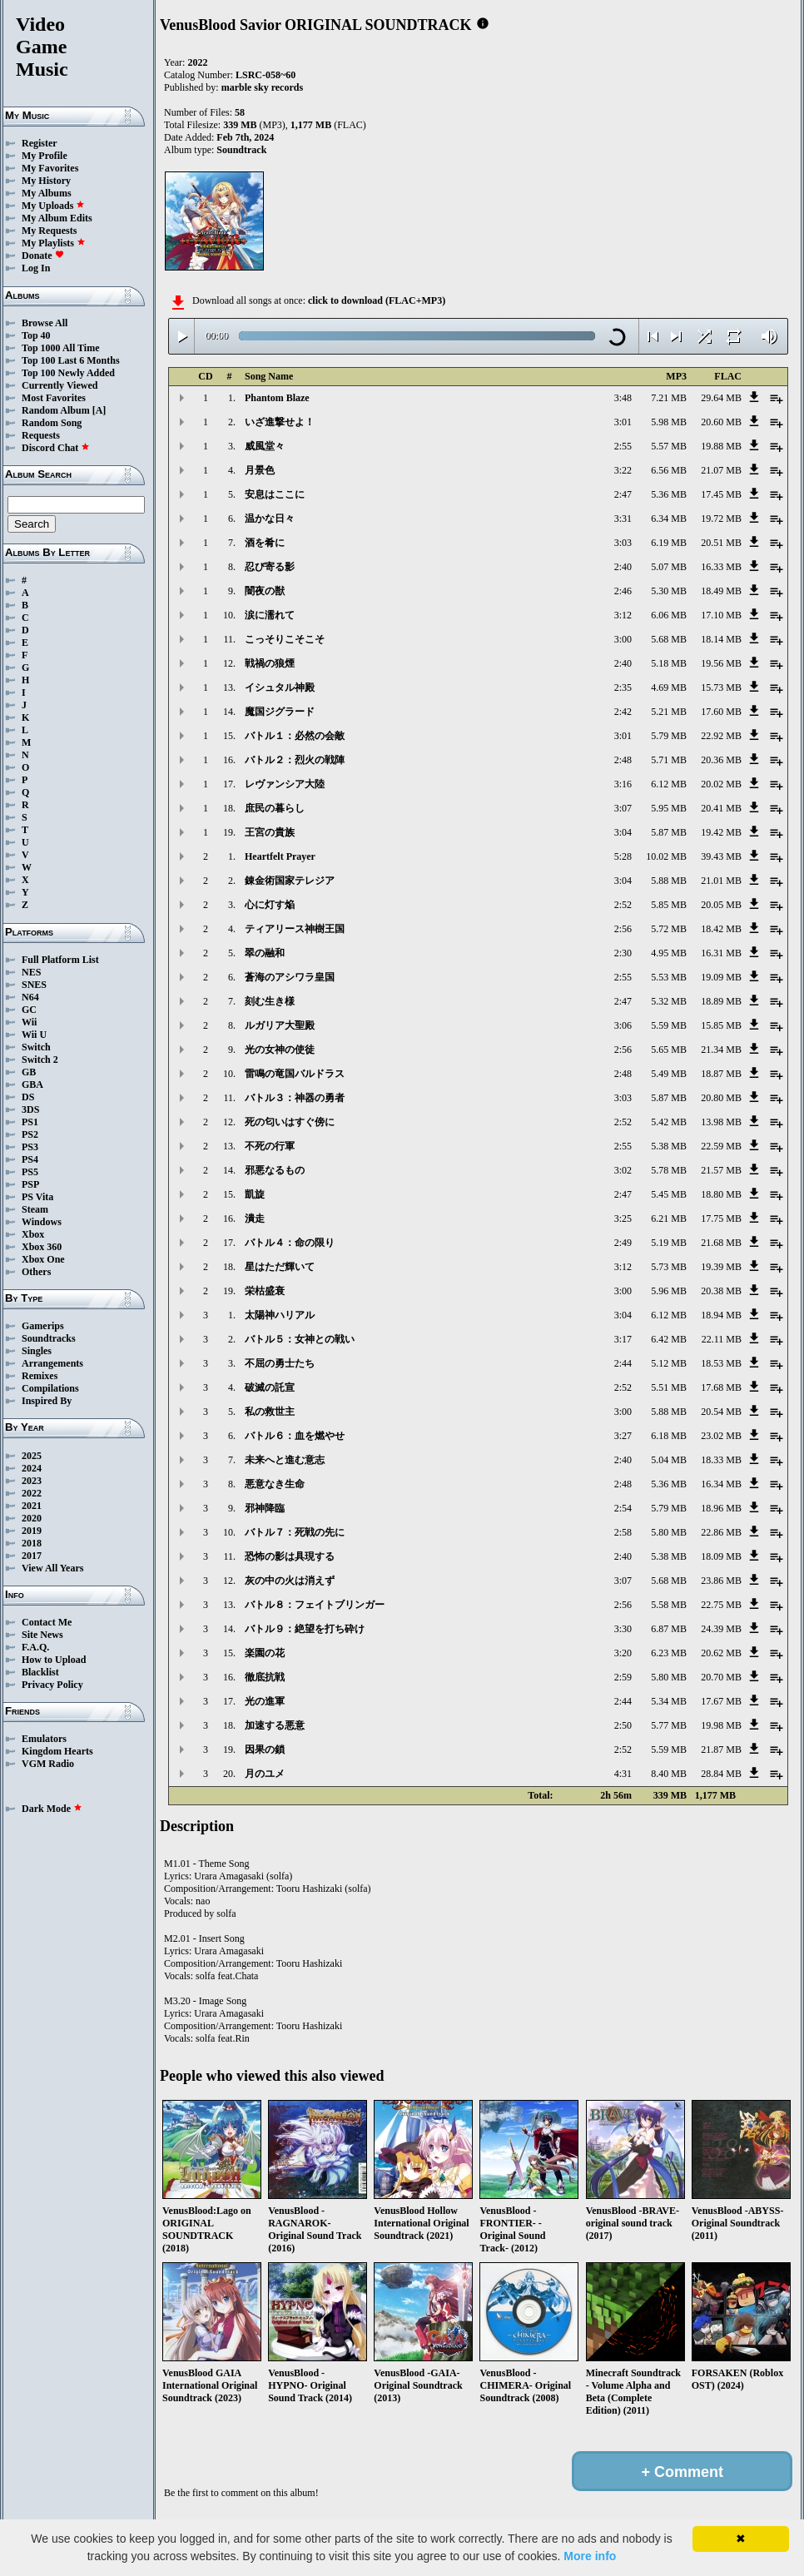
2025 (32, 1456)
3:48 (623, 398)
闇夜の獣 (265, 591)
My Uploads (53, 205)
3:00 (623, 639)
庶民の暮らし (275, 808)
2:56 (623, 929)
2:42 (623, 711)
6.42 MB (669, 1339)
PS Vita (37, 1197)
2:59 (623, 1677)
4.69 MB (669, 687)
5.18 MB (669, 663)
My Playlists (54, 243)
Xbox (33, 1234)
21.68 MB (721, 1242)
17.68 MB (721, 1387)
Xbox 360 (42, 1247)
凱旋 (255, 1194)
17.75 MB (721, 1218)
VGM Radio (48, 1763)
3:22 (623, 470)
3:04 (623, 832)
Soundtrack (241, 150)
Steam (35, 1209)
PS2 (30, 1134)
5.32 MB (669, 1001)
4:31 (623, 1773)
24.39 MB (721, 1629)
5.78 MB (669, 1170)
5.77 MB (669, 1725)
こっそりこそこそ (285, 639)
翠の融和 (265, 953)
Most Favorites (54, 398)
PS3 (30, 1147)
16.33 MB (721, 567)
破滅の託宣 (270, 1387)
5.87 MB (669, 832)
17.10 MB (721, 615)
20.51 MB (721, 542)
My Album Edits (57, 218)
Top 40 (36, 335)
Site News (42, 1634)
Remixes (39, 1376)
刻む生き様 (270, 1001)
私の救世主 (270, 1411)
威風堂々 (265, 446)
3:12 (623, 615)
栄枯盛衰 (265, 1291)
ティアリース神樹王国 (295, 929)
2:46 (623, 591)
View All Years (52, 1568)
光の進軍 (265, 1701)
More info (589, 2556)
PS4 (30, 1159)
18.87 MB (721, 1074)
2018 (32, 1543)
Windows (42, 1222)
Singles (37, 1351)
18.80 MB (721, 1194)
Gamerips (43, 1326)
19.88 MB (721, 446)
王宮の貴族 (270, 832)
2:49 (623, 1242)
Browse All (44, 323)
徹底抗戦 (265, 1677)
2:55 (623, 446)
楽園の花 (265, 1653)
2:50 (623, 1725)
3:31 (623, 518)
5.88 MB (669, 880)
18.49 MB (721, 591)
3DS (30, 1109)
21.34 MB (721, 1049)
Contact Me (47, 1622)
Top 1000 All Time (60, 348)
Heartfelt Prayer (280, 856)
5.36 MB (669, 494)
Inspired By (47, 1401)
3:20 (623, 1653)
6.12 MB (669, 784)
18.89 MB (721, 1001)
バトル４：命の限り (290, 1242)
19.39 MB (721, 1267)
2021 (32, 1505)
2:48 (623, 760)
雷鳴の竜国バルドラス (295, 1074)
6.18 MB (669, 1436)
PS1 (30, 1122)
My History (46, 180)
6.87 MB (669, 1629)
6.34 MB (669, 518)
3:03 (623, 542)
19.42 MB (721, 832)
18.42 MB (721, 929)
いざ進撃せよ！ (280, 422)
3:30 (623, 1629)
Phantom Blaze (277, 398)
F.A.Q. (35, 1647)
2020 (32, 1518)
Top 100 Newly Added (68, 373)
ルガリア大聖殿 (280, 1025)
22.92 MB (721, 736)
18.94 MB (721, 1315)
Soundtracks (49, 1338)
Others (36, 1272)
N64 (30, 997)
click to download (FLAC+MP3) (376, 300)
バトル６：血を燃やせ (295, 1436)
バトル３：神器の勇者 (295, 1098)
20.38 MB (721, 1291)
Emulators (44, 1739)
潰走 (255, 1218)
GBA (32, 1084)
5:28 (623, 856)
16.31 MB (721, 953)
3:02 (623, 1170)
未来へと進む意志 (285, 1460)
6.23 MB (669, 1653)
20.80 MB (721, 1098)
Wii (29, 1022)
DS (28, 1097)
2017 (32, 1555)
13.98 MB (721, 1122)
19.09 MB (721, 977)
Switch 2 (40, 1059)
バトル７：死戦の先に (295, 1532)
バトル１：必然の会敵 (295, 736)
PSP (30, 1184)
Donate (43, 255)
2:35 (623, 687)
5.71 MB (669, 760)
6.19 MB (669, 542)
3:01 (623, 422)
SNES (34, 984)
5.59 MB (669, 1025)
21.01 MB (721, 880)
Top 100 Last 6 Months (71, 360)
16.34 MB (721, 1484)
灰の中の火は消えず (290, 1580)
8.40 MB (669, 1773)
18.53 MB (721, 1363)
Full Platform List (60, 959)
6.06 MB (669, 615)
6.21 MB (669, 1218)
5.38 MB (669, 1146)
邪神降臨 (265, 1508)
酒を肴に (265, 542)
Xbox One (43, 1259)
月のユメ (265, 1773)
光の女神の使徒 (280, 1049)
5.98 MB (669, 422)
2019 (32, 1530)
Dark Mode (52, 1808)
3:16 (623, 784)
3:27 (623, 1436)
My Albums (47, 193)
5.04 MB (669, 1460)
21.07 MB (721, 470)
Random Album (56, 410)
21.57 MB (721, 1170)
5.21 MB (669, 711)
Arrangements (52, 1363)
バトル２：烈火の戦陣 (295, 760)
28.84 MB (721, 1773)
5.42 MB (669, 1122)
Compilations (50, 1388)
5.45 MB (669, 1194)
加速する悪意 (275, 1725)
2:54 (623, 1508)
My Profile (44, 155)
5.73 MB (669, 1267)
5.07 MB (669, 567)
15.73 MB (721, 687)
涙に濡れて (270, 615)
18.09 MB (721, 1556)
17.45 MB (721, 494)
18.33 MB (721, 1460)
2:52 (623, 905)
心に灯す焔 (270, 905)
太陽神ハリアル (280, 1315)
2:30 (623, 953)
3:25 (623, 1218)
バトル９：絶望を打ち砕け (305, 1629)
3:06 (623, 1025)
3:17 (623, 1339)
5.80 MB (669, 1532)
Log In (36, 268)
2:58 (623, 1532)
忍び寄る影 (270, 567)
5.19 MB (669, 1242)
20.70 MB (721, 1677)
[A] (99, 410)
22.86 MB (721, 1532)
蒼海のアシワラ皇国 (290, 977)
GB (29, 1072)
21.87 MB (721, 1749)
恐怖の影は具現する (290, 1556)
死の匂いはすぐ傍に (290, 1122)
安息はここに (275, 494)
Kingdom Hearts (57, 1751)
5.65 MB (669, 1049)
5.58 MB (669, 1605)
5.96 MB (669, 1291)
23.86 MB (721, 1580)
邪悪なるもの (275, 1170)
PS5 (30, 1172)
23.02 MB (721, 1436)
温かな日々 (270, 518)
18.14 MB (721, 639)
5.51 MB (669, 1387)
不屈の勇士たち (280, 1363)
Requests (41, 435)
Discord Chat (56, 448)
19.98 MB (721, 1725)
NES (31, 972)
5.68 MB (669, 639)
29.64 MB (721, 398)
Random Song (52, 423)
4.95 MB (669, 953)
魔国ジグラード (280, 711)
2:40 (623, 567)
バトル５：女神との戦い (300, 1339)
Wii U (34, 1034)
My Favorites (50, 168)
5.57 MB (669, 446)
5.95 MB (669, 808)
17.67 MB (721, 1701)
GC (29, 1009)
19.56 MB (721, 663)
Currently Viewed (59, 385)
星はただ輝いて (280, 1267)
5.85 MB (669, 905)
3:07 (623, 808)
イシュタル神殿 (280, 687)
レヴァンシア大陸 (285, 784)
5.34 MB (669, 1701)
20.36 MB (721, 760)
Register (39, 143)
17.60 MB (721, 711)
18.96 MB (721, 1508)
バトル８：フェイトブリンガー (315, 1605)
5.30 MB (669, 591)
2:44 (623, 1363)
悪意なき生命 (275, 1484)
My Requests (49, 230)
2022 (32, 1493)
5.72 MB (669, 929)
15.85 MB (721, 1025)
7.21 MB (669, 398)
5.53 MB (669, 977)
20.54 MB (721, 1411)
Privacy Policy (52, 1684)
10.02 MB (666, 856)
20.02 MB (721, 784)
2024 (32, 1468)
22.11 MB (722, 1339)
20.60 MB (721, 422)
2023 (32, 1481)
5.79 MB (669, 736)
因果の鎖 (265, 1749)
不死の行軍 (270, 1146)
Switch (36, 1047)
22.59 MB (721, 1146)
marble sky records (262, 87)
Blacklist (40, 1672)
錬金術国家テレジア (290, 880)
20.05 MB (721, 905)
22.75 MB (721, 1605)
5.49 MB (669, 1074)
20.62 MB (721, 1653)
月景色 (260, 470)
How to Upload (54, 1659)
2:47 (623, 494)
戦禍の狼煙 (270, 663)
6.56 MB (669, 470)
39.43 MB (721, 856)
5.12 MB (669, 1363)
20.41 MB (721, 808)
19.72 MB (721, 518)
